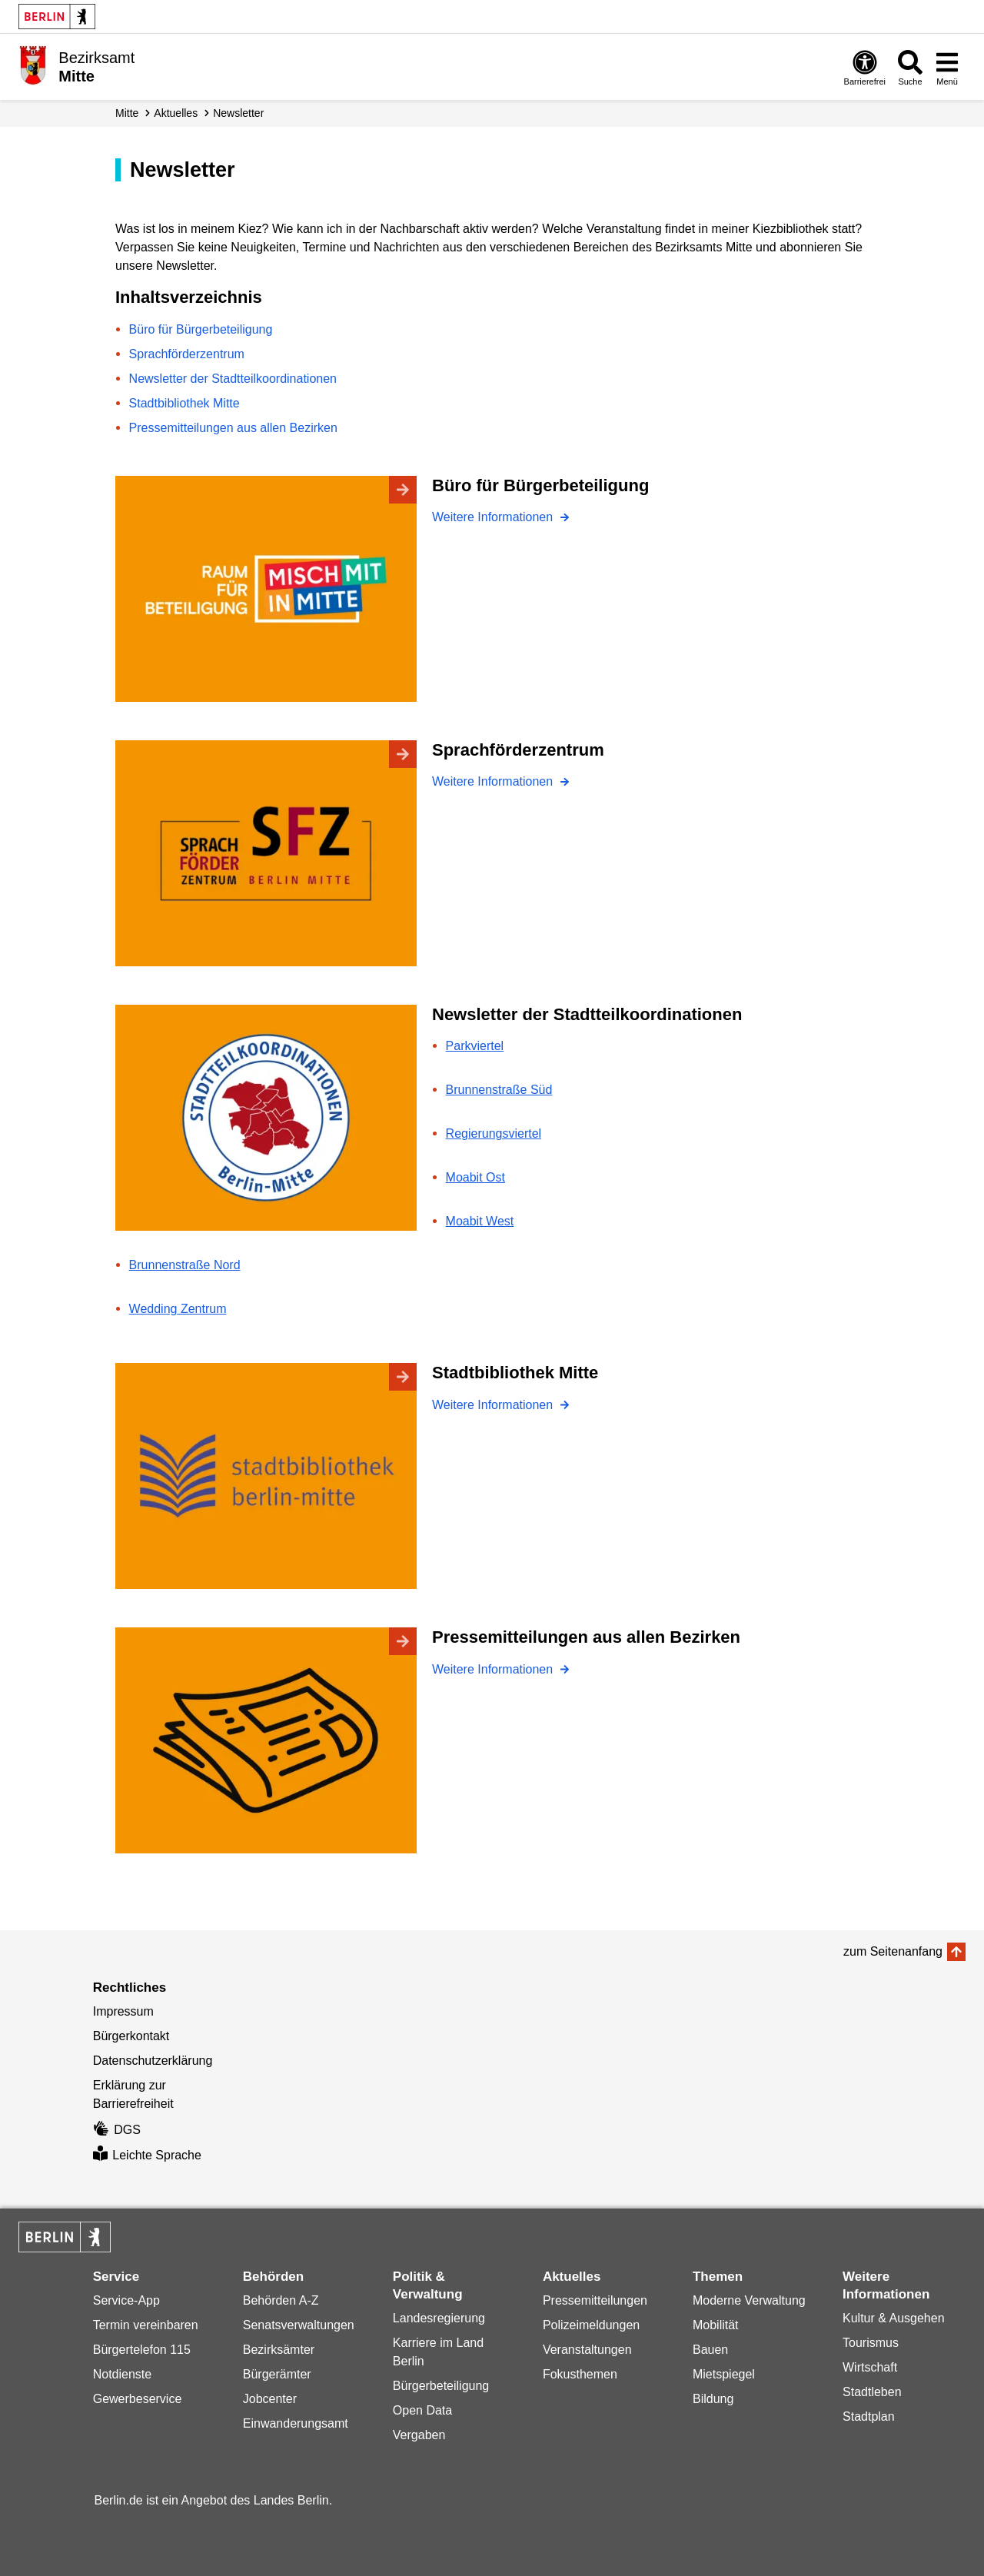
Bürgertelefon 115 (142, 2349)
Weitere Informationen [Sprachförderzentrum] (494, 781)
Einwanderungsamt (295, 2423)
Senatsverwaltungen (298, 2325)
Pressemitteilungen (595, 2300)
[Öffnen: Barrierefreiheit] (865, 67)
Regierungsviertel (494, 1133)
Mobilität (716, 2325)
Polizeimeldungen (591, 2325)
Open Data (422, 2410)
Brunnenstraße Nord (185, 1264)
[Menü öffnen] (947, 67)
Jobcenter (270, 2398)
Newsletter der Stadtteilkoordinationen (233, 378)
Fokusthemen (580, 2374)
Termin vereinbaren (145, 2325)
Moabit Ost (475, 1177)
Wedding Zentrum (178, 1308)
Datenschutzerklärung (153, 2060)
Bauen (710, 2349)
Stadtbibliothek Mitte (184, 403)
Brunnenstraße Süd (499, 1089)
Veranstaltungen (587, 2349)
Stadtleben (872, 2391)
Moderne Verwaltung (749, 2300)
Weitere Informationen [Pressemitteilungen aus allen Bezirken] (494, 1669)
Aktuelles (176, 113)
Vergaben (419, 2434)
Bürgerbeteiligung (441, 2385)
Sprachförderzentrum (186, 354)
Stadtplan (869, 2416)
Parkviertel (475, 1045)
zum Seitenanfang (892, 1951)
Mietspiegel (724, 2374)
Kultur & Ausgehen (894, 2318)
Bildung (713, 2398)
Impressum (123, 2011)
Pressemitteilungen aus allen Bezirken (233, 427)
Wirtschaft (870, 2367)
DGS (117, 2129)
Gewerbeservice (137, 2398)
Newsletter (238, 113)
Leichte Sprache (147, 2155)
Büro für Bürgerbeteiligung (201, 329)
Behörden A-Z (281, 2300)
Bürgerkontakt (131, 2036)
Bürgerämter (277, 2374)
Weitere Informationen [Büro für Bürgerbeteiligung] (494, 517)
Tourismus (871, 2342)
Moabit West (480, 1221)
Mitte (126, 113)
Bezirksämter (278, 2349)
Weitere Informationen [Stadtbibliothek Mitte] (494, 1404)
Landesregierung (439, 2318)
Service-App (126, 2300)
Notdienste (122, 2374)
